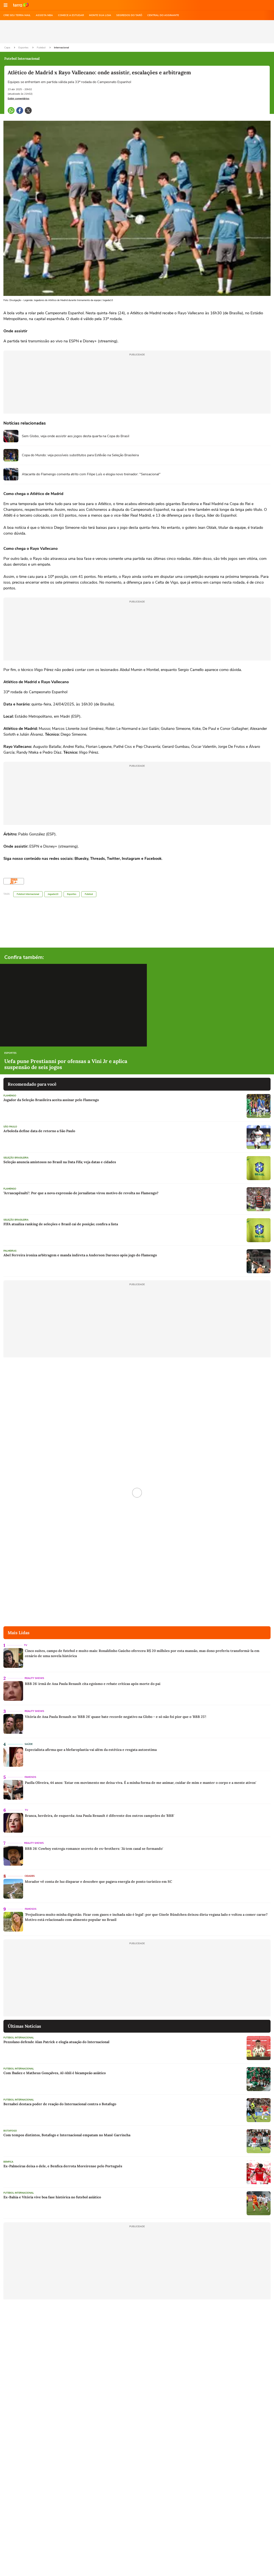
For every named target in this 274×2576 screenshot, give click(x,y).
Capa (7, 47)
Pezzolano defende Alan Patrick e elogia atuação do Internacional (56, 2042)
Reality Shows (34, 1678)
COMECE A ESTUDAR (71, 15)
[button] (5, 5)
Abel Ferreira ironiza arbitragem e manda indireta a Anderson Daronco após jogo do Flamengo (80, 1255)
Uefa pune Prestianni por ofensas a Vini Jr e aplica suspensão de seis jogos (65, 1064)
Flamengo (9, 1095)
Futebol (41, 47)
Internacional (61, 47)
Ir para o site (21, 5)
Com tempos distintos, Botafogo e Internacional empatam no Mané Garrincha (66, 2135)
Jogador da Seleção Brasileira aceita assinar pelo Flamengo (51, 1100)
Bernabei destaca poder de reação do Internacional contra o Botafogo (59, 2104)
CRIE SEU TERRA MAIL (17, 15)
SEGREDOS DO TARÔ (129, 15)
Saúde (29, 1744)
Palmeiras (9, 1250)
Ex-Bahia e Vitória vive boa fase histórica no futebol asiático (52, 2197)
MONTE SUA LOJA (100, 15)
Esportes (23, 47)
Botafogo (10, 2130)
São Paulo (10, 1126)
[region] (137, 31)
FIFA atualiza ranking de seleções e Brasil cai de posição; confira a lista (60, 1224)
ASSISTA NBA (44, 15)
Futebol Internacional (28, 894)
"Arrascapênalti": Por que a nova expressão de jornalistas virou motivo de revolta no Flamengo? (80, 1193)
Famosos (30, 1777)
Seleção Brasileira (15, 1157)
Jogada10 (53, 894)
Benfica (8, 2161)
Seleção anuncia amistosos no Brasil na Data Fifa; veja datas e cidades (59, 1162)
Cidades (30, 1876)
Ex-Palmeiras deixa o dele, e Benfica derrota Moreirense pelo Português (62, 2166)
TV (25, 1645)
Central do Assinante (163, 15)
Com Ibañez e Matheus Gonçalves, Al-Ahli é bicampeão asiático (54, 2073)
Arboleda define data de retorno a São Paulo (39, 1131)
